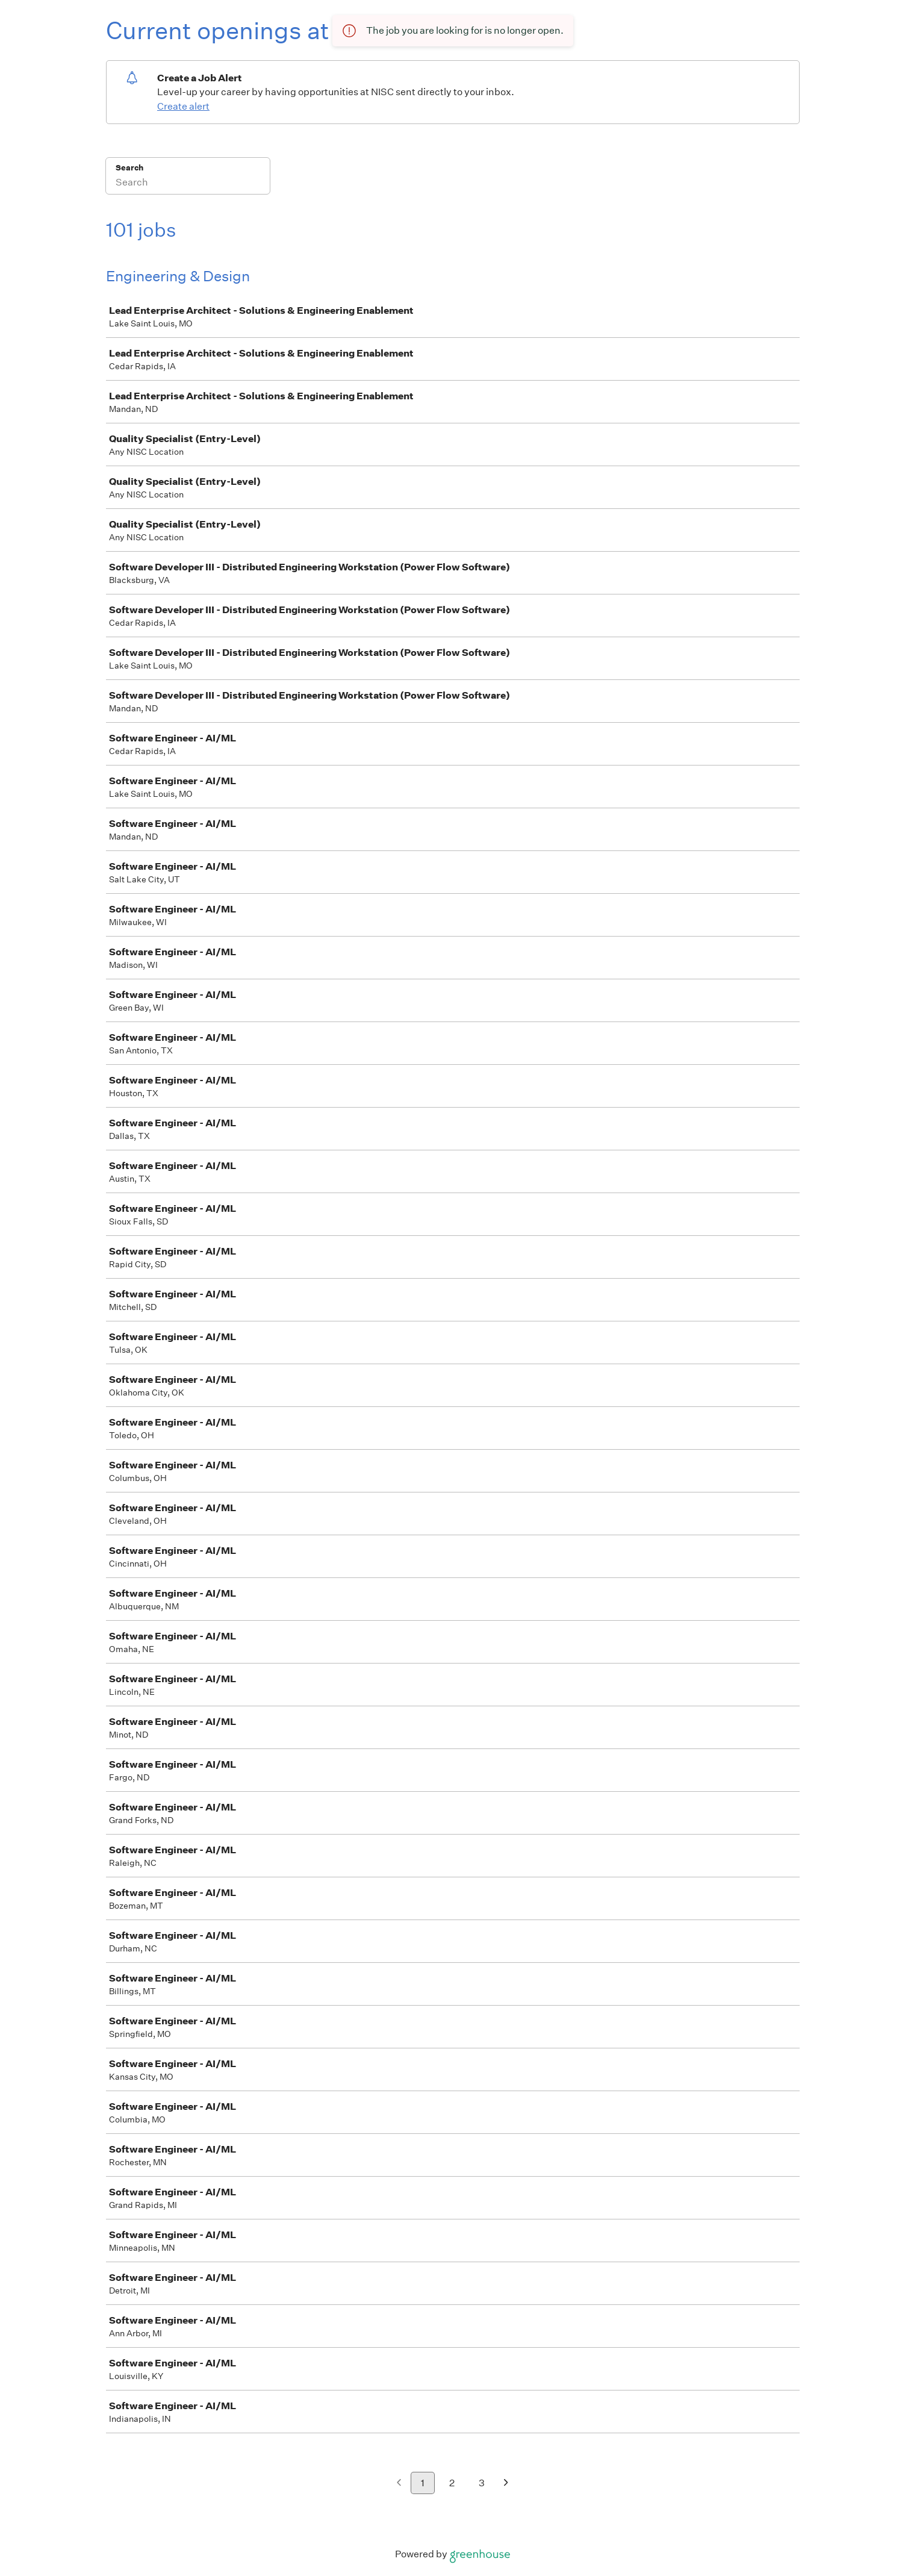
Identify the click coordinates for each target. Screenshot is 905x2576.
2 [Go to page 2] (452, 2483)
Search (130, 168)
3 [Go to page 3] (482, 2483)
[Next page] (506, 2483)
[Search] (188, 183)
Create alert (183, 106)
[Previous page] (399, 2483)
